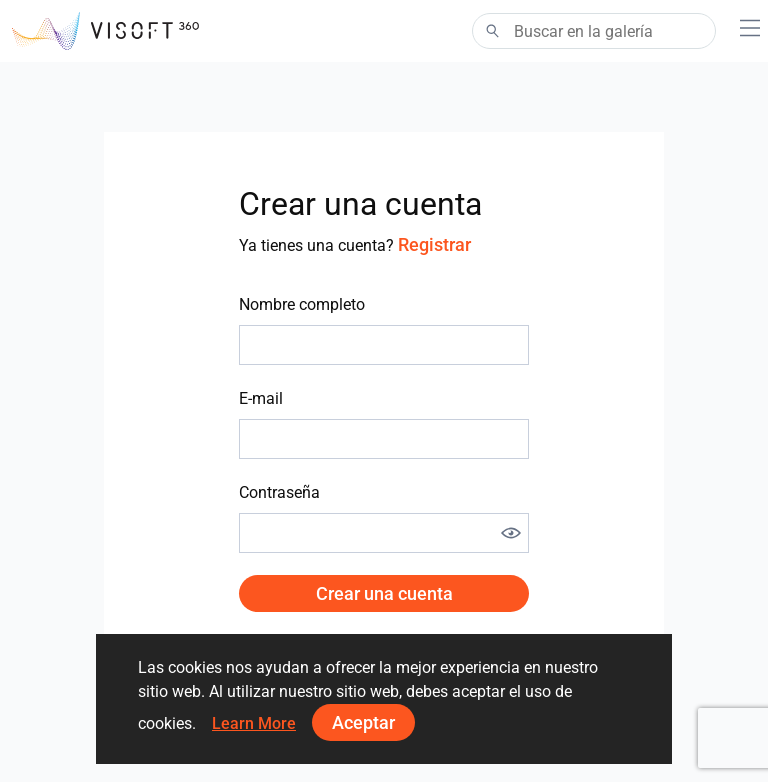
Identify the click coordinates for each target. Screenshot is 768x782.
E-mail (261, 398)
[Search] (594, 31)
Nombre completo (302, 304)
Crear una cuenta (384, 593)
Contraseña (279, 492)
